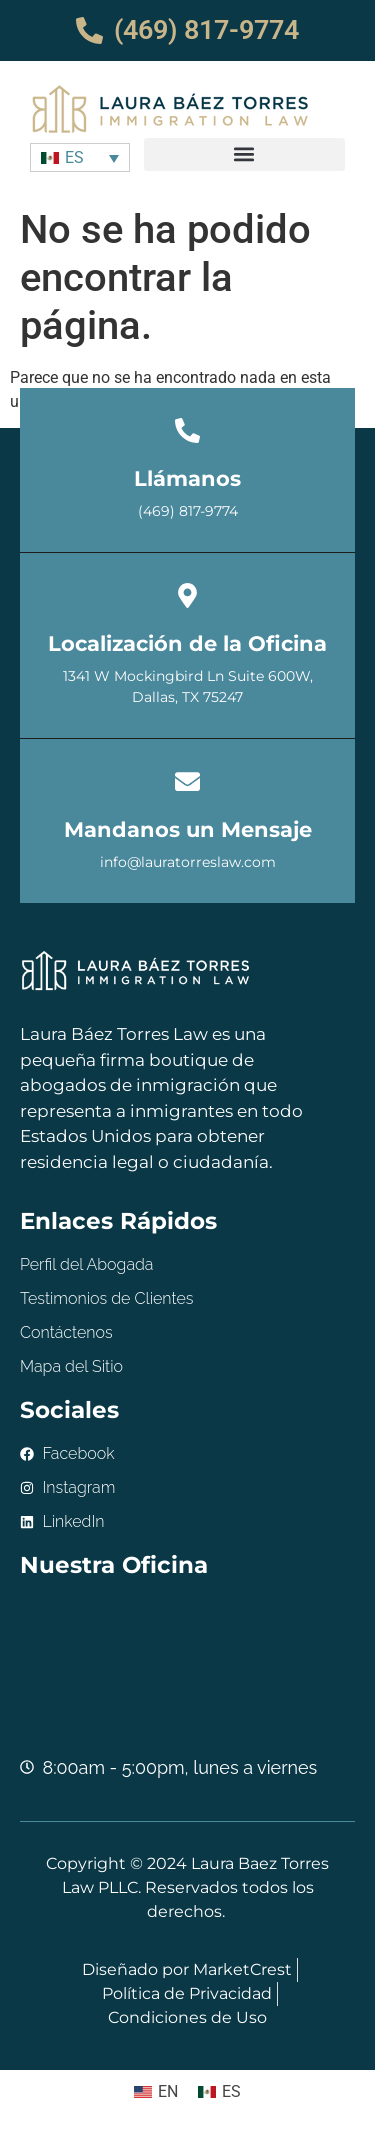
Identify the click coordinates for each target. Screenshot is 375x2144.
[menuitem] (80, 157)
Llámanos (187, 478)
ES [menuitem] (74, 157)
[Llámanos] (187, 430)
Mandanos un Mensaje (188, 829)
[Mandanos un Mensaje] (187, 781)
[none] (80, 157)
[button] (244, 154)
